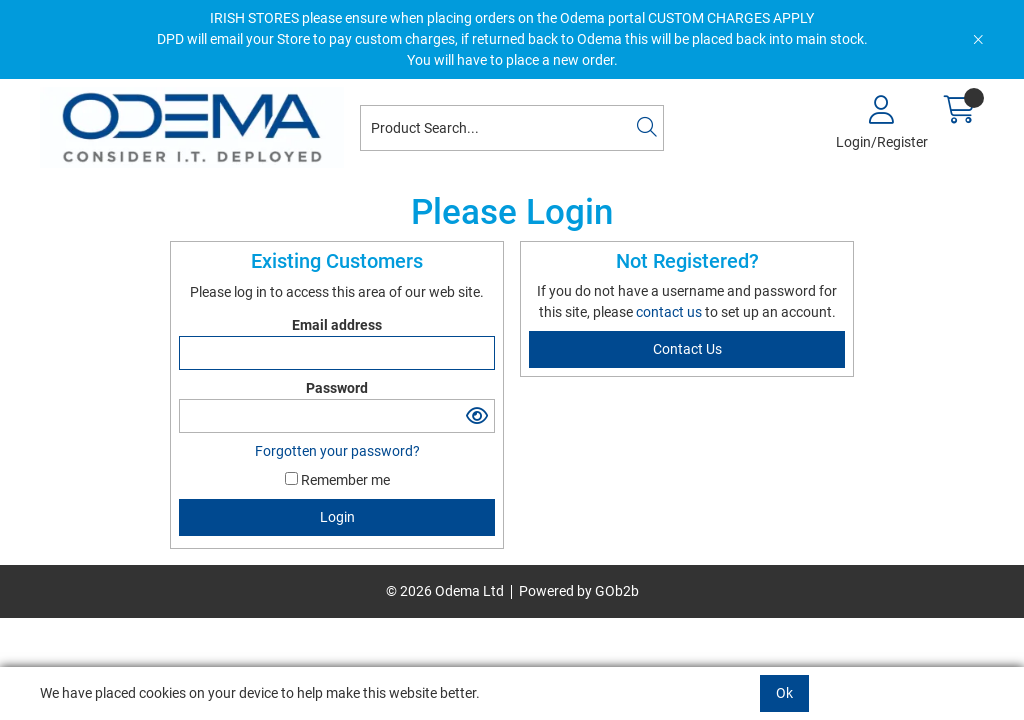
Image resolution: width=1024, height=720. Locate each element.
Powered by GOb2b (579, 591)
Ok (784, 693)
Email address (337, 325)
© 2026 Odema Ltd (445, 591)
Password (337, 388)
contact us (670, 312)
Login (337, 517)
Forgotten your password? (337, 451)
